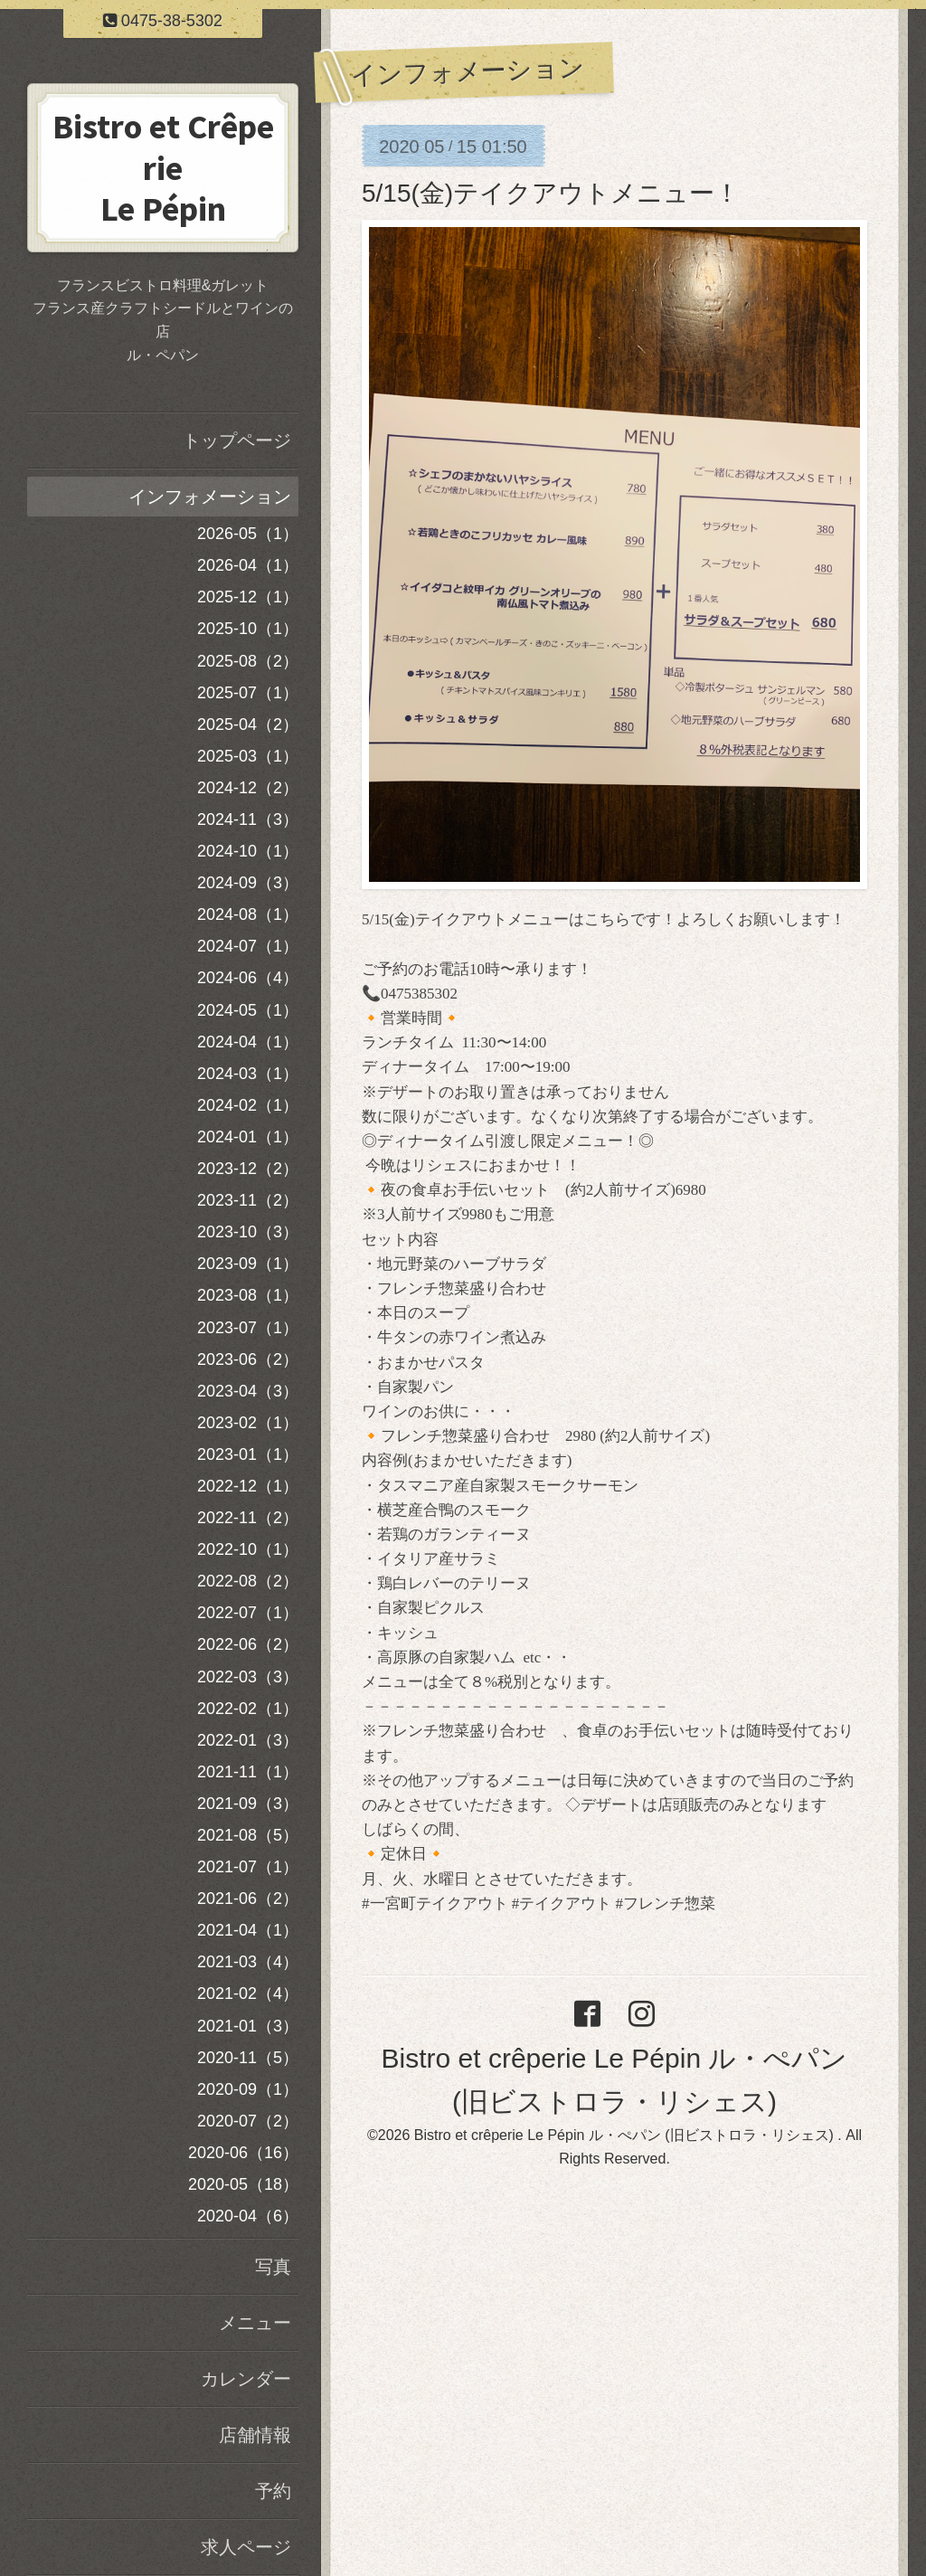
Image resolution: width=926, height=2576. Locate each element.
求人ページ (246, 2547)
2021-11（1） (247, 1772)
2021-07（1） (247, 1867)
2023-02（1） (247, 1423)
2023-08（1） (247, 1295)
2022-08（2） (247, 1581)
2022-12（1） (247, 1486)
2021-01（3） (247, 2026)
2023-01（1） (247, 1454)
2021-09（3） (247, 1804)
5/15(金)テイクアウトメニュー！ (551, 193)
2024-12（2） (247, 788)
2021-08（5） (247, 1835)
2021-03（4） (247, 1962)
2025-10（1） (247, 629)
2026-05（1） (247, 534)
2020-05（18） (243, 2184)
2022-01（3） (247, 1740)
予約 (273, 2491)
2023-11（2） (247, 1200)
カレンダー (246, 2379)
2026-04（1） (247, 565)
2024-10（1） (247, 851)
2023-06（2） (247, 1359)
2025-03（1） (247, 756)
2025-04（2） (247, 724)
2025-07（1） (247, 693)
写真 (273, 2267)
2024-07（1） (247, 946)
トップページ (237, 440)
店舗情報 (255, 2435)
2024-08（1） (247, 914)
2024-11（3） (247, 819)
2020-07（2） (247, 2121)
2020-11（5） (247, 2058)
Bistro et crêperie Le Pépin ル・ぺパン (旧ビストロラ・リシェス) (626, 2135)
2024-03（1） (247, 1074)
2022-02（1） (247, 1709)
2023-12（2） (247, 1169)
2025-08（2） (247, 661)
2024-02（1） (247, 1105)
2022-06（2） (247, 1644)
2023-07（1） (247, 1328)
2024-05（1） (247, 1010)
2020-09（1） (247, 2089)
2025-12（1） (247, 597)
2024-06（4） (247, 978)
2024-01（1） (247, 1137)
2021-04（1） (247, 1930)
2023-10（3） (247, 1232)
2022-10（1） (247, 1549)
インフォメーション (209, 497)
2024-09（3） (247, 883)
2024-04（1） (247, 1042)
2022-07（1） (247, 1613)
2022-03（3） (247, 1677)
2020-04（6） (247, 2216)
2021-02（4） (247, 1993)
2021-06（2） (247, 1898)
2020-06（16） (243, 2153)
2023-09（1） (247, 1264)
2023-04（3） (247, 1391)
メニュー (255, 2323)
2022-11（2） (247, 1518)
